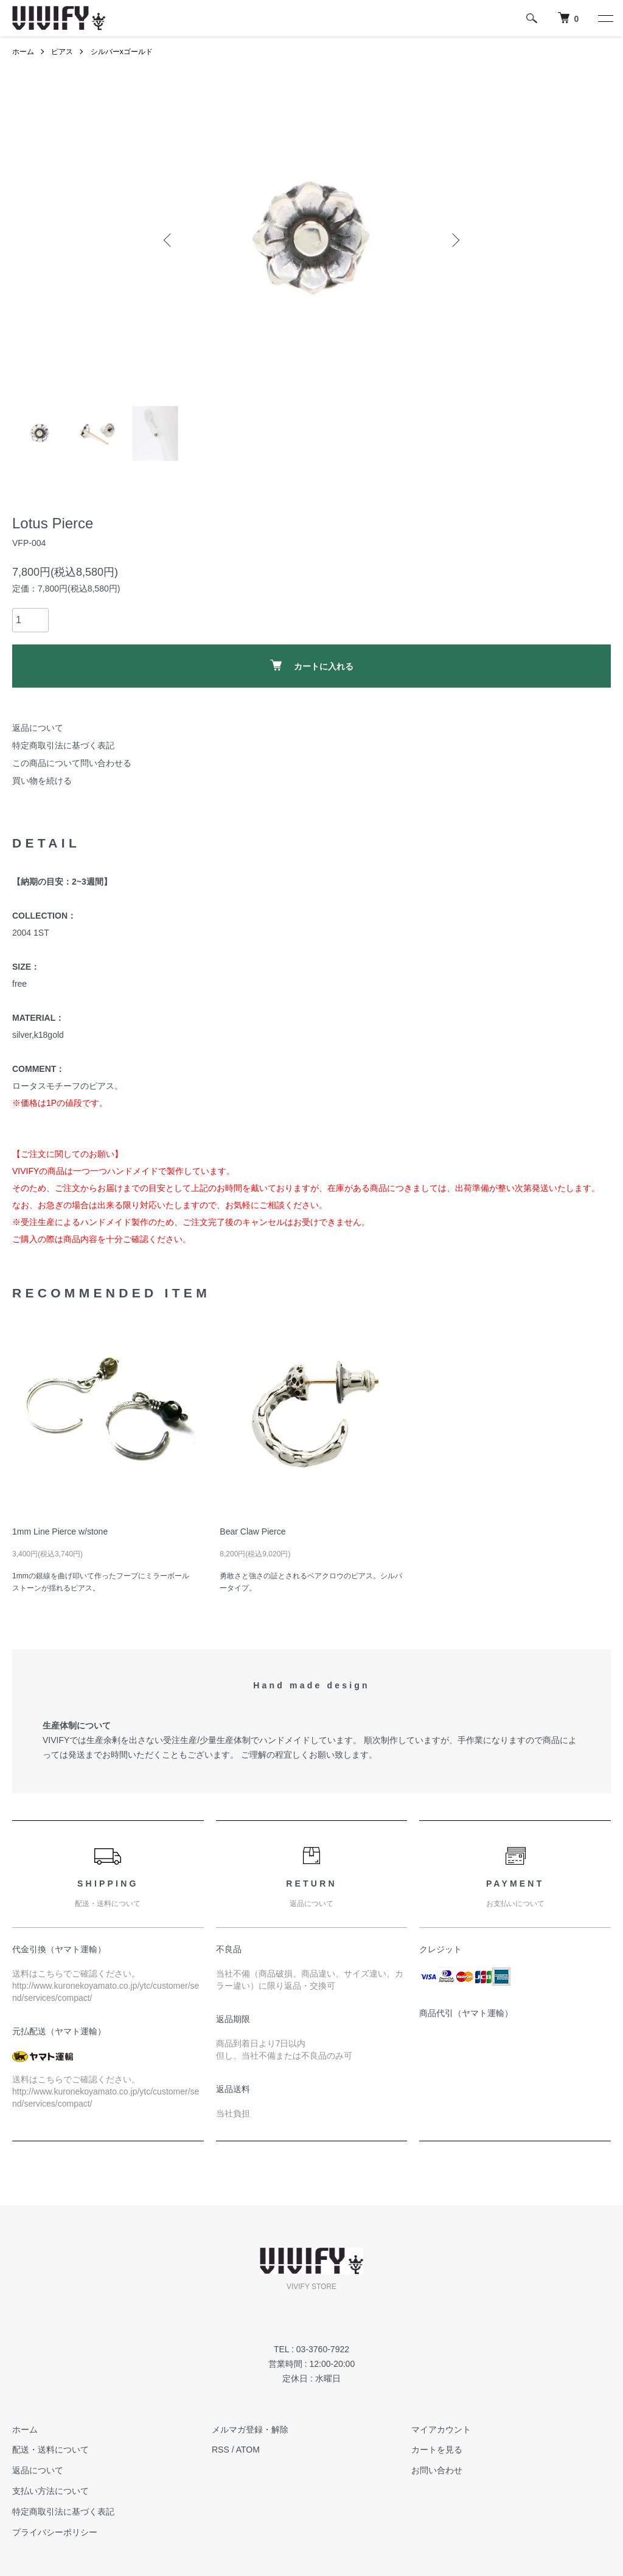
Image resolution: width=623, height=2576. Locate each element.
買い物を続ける (42, 781)
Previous (168, 240)
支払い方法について (50, 2491)
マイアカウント (441, 2429)
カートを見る (436, 2449)
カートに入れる (311, 665)
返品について (37, 728)
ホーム (23, 51)
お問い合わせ (436, 2470)
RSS (220, 2449)
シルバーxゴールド (122, 51)
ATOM (248, 2449)
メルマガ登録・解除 (250, 2429)
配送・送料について (50, 2449)
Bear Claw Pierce (252, 1531)
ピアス (62, 51)
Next (454, 240)
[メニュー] (604, 18)
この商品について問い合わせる (71, 763)
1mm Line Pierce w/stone (60, 1531)
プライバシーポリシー (54, 2532)
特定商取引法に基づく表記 (63, 745)
